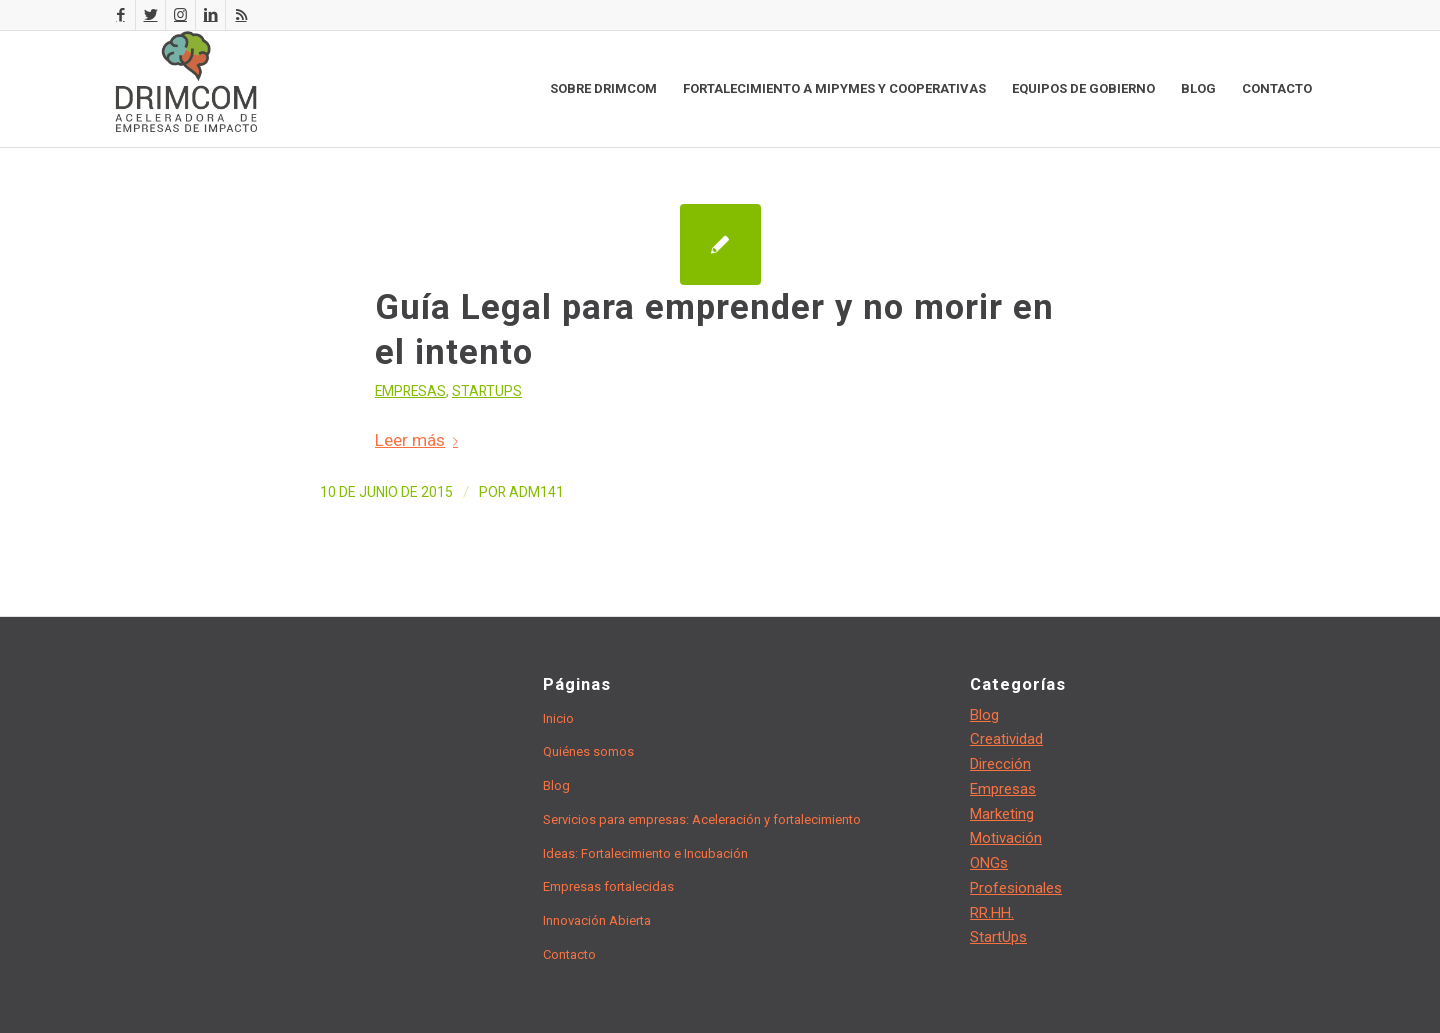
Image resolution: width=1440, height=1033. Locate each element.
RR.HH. (992, 913)
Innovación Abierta (597, 920)
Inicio (558, 718)
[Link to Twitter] (150, 15)
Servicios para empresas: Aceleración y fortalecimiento (702, 819)
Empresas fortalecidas (608, 886)
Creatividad (1006, 739)
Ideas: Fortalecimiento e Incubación (645, 853)
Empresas (410, 391)
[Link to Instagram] (180, 15)
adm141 (536, 492)
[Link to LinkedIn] (210, 15)
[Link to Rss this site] (241, 15)
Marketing (1002, 814)
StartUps (487, 391)
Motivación (1006, 838)
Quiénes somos (588, 751)
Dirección (1000, 764)
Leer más (420, 440)
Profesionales (1016, 888)
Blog (556, 785)
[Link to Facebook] (120, 15)
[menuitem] (603, 89)
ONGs (989, 863)
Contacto (569, 954)
